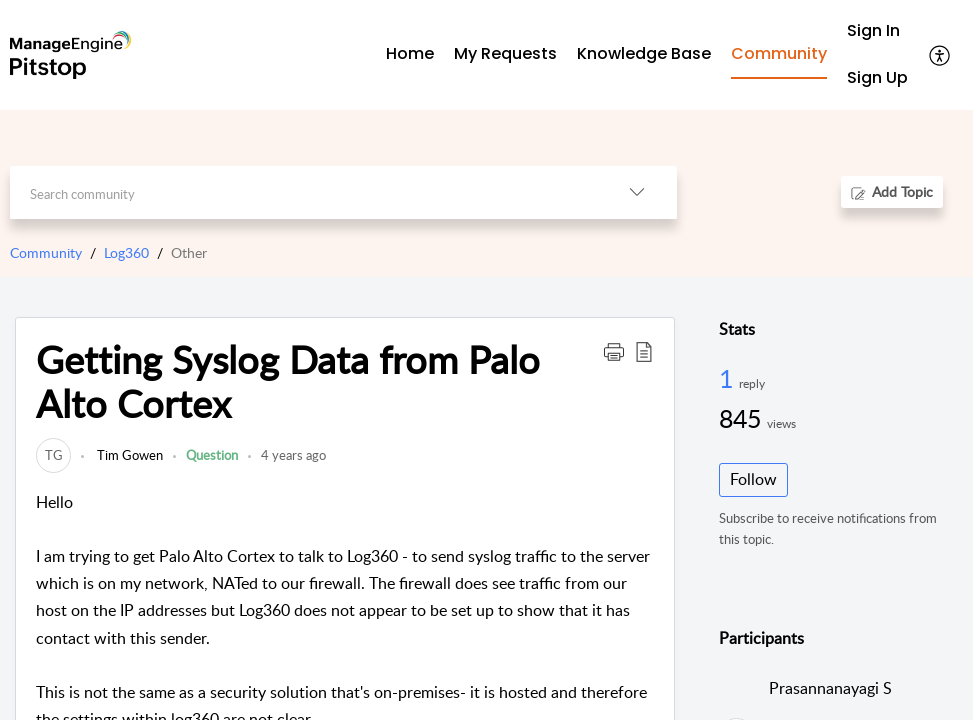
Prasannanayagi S (830, 688)
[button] (940, 55)
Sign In (873, 30)
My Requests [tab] (505, 53)
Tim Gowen (128, 455)
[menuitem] (877, 31)
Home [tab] (410, 53)
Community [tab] (779, 53)
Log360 (126, 252)
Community (46, 252)
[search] (303, 192)
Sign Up (877, 77)
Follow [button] (753, 479)
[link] (53, 455)
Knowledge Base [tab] (644, 53)
